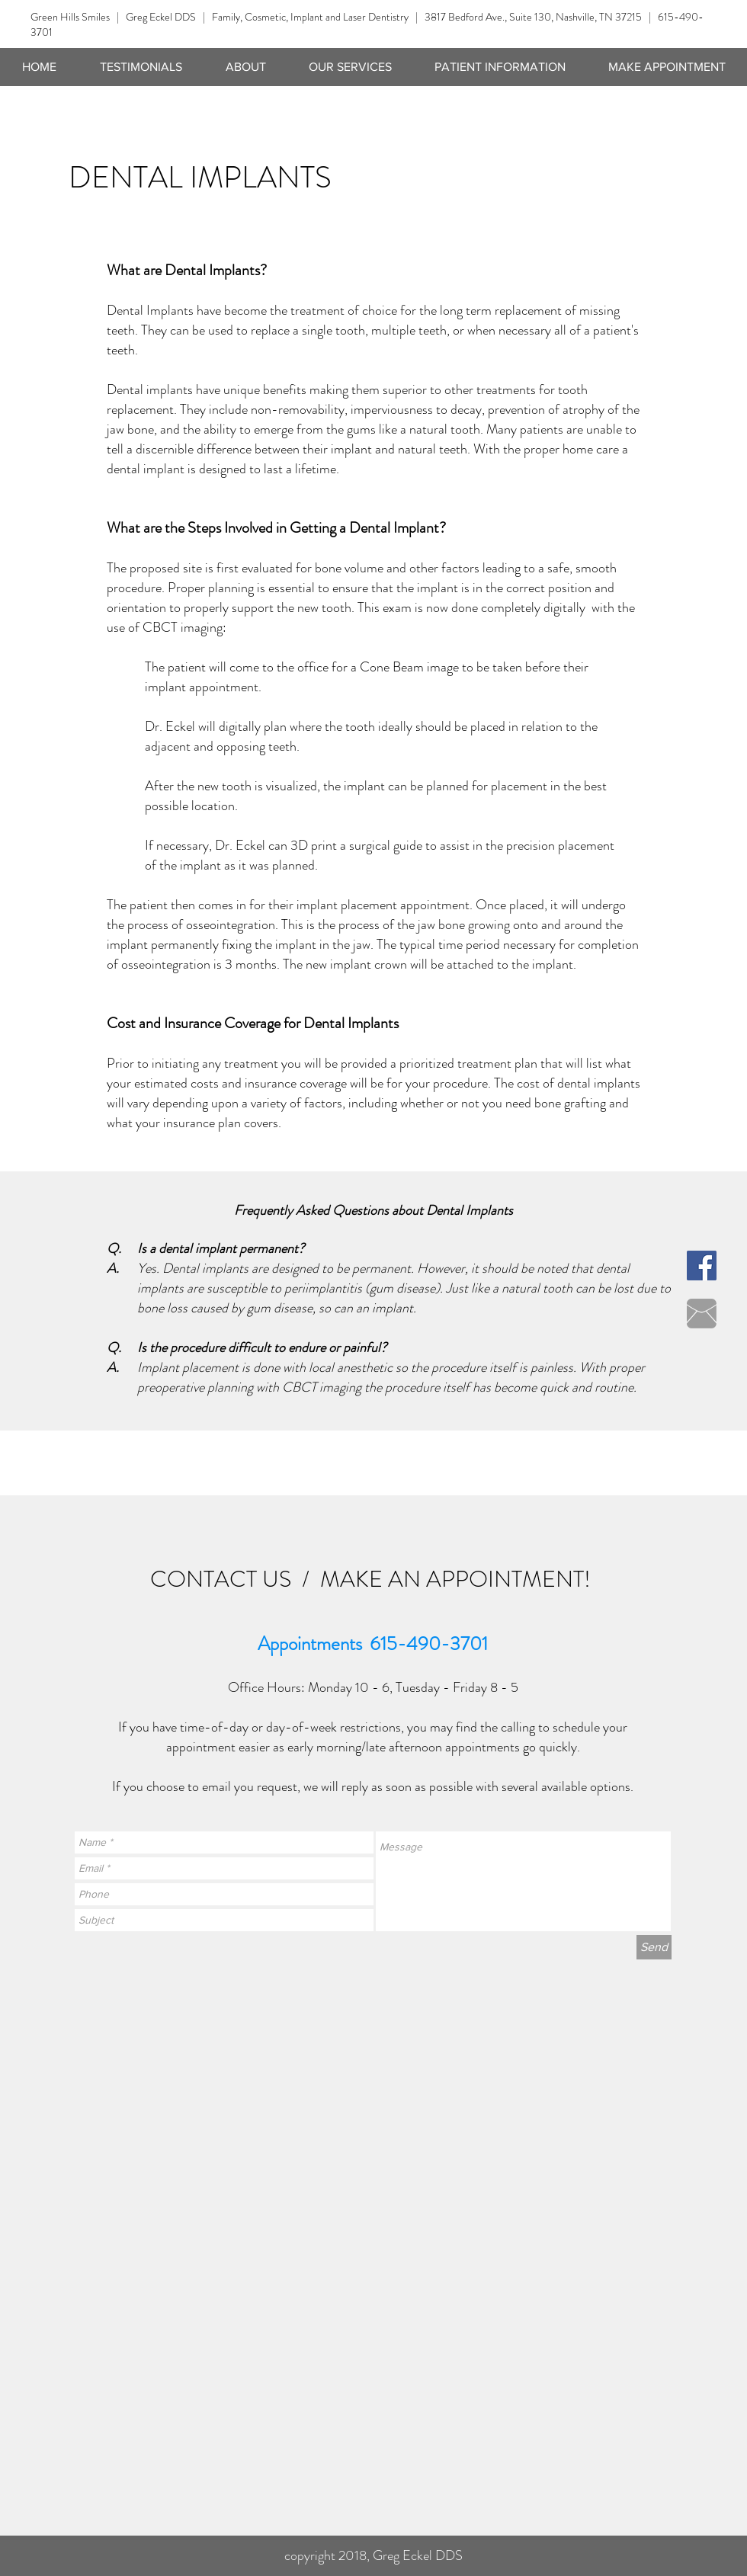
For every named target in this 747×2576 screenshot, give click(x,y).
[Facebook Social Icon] (702, 1265)
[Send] (654, 1947)
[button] (350, 67)
